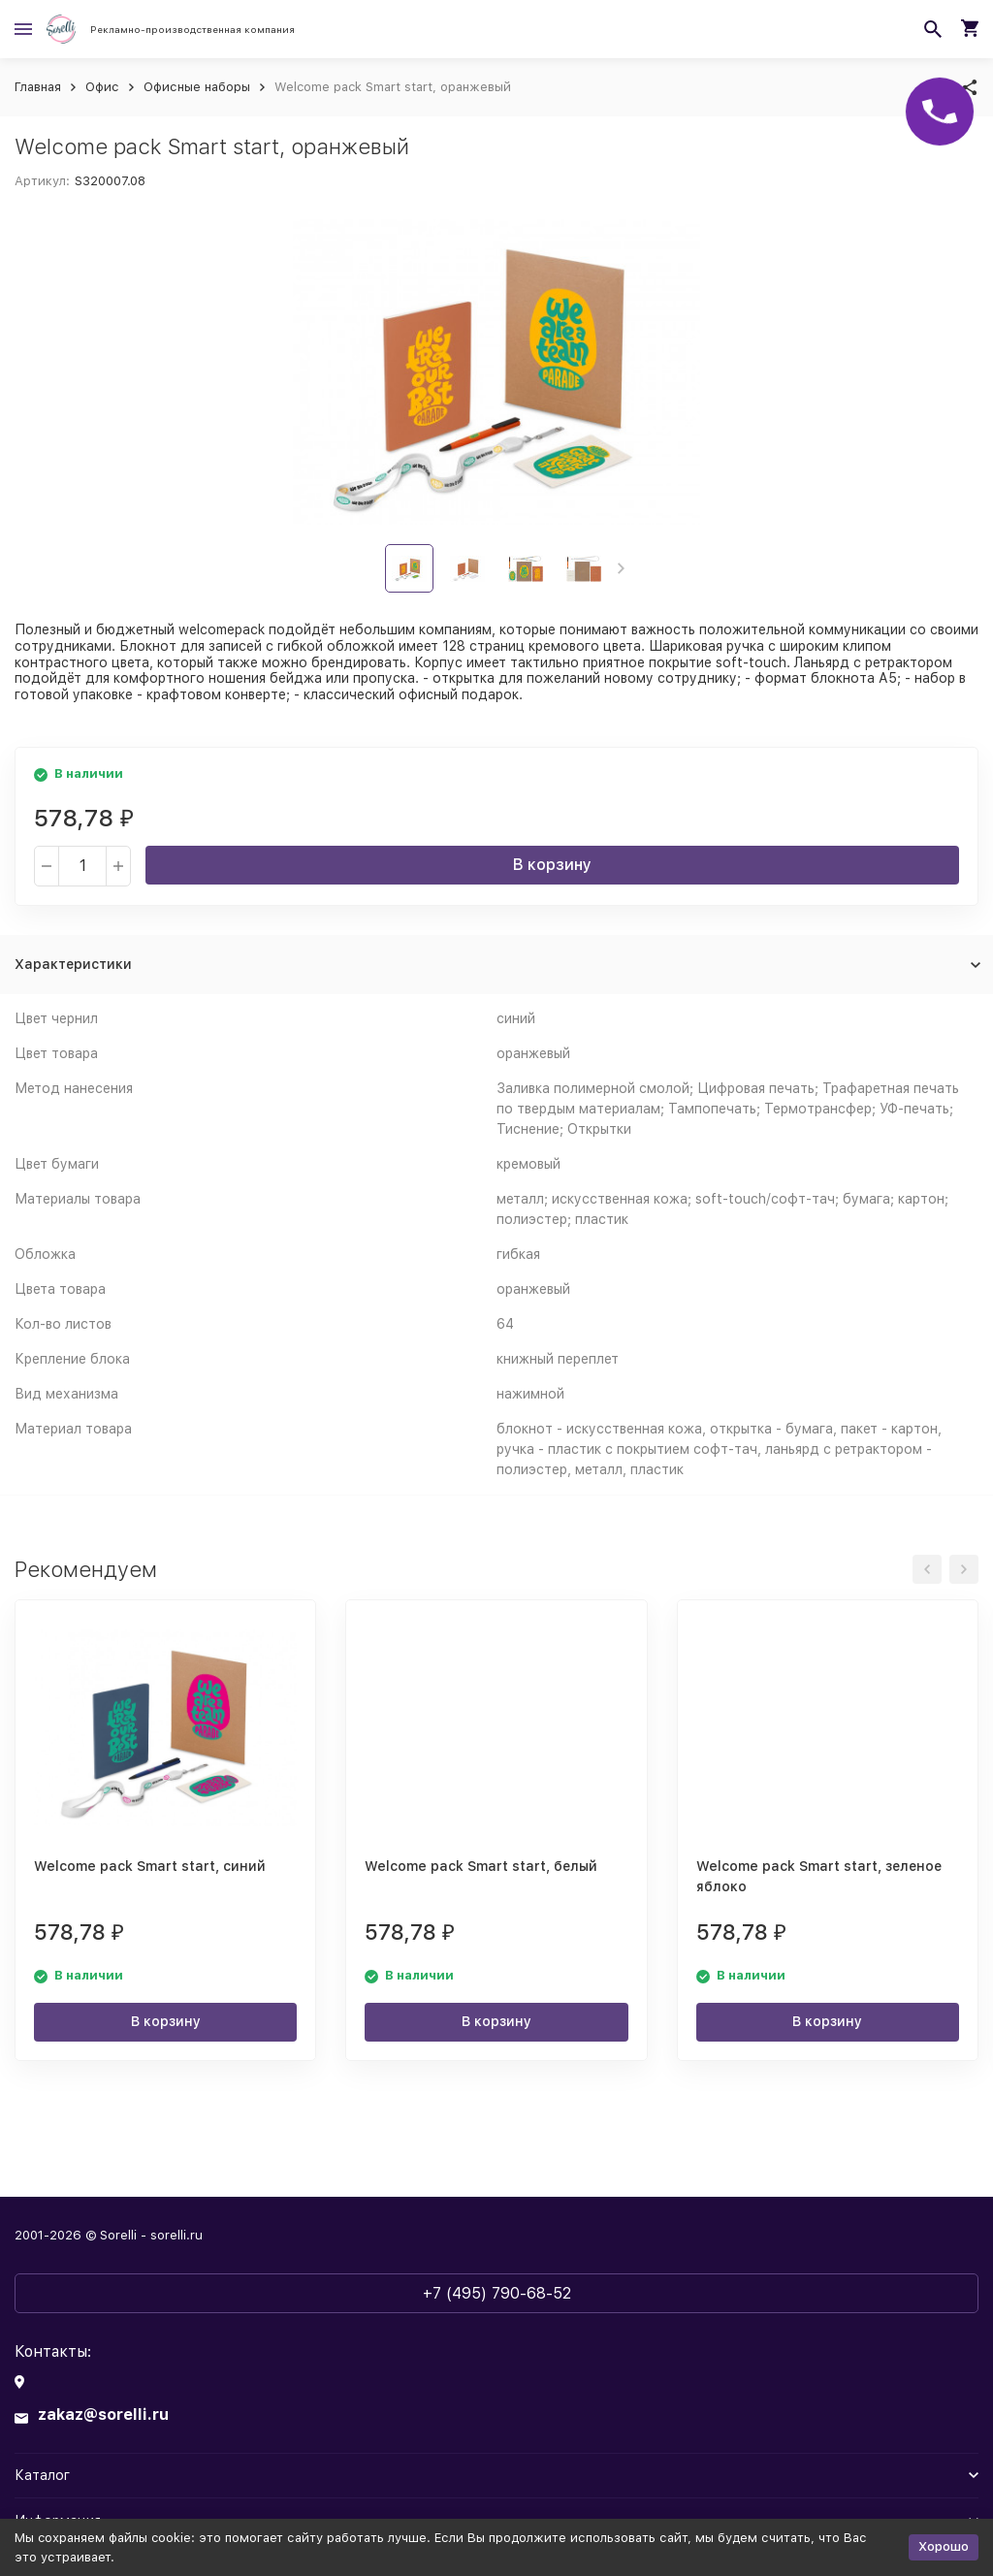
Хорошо (943, 2546)
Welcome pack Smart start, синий (150, 1866)
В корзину (552, 864)
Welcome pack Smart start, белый (481, 1866)
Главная (38, 87)
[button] (621, 568)
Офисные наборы (197, 87)
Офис (102, 87)
